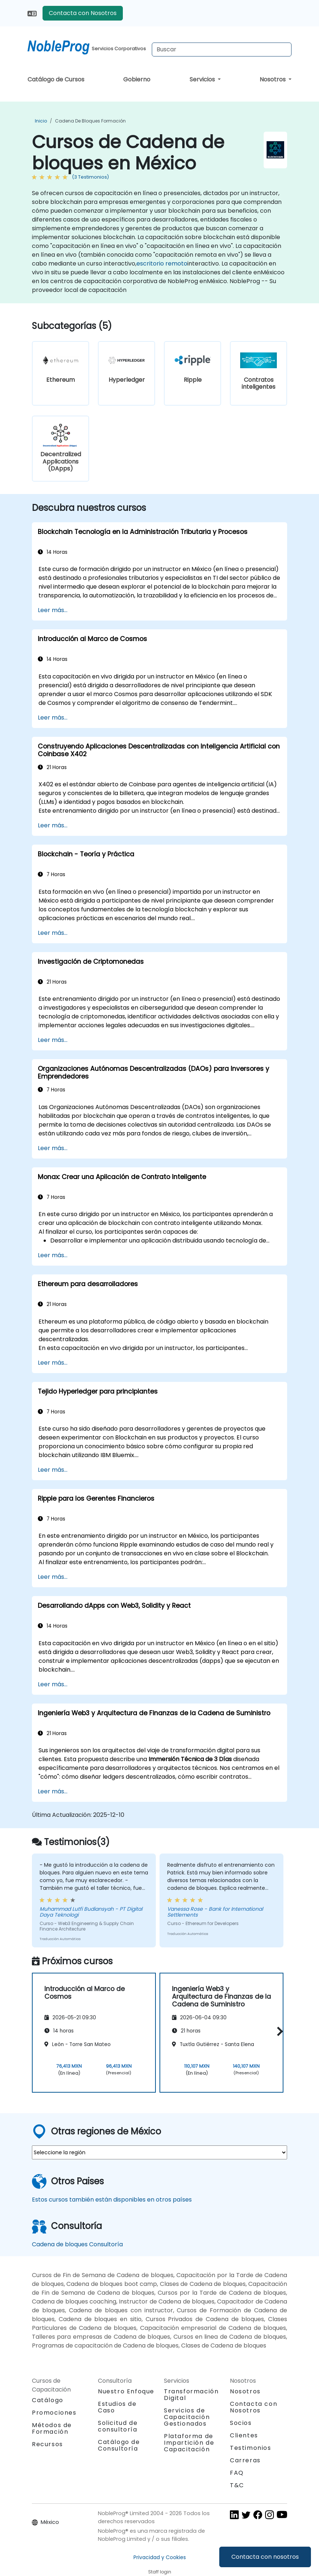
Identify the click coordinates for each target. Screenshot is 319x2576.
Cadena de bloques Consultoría (77, 2244)
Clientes (244, 2435)
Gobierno (136, 79)
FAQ (237, 2473)
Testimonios (250, 2448)
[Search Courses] (222, 49)
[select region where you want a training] (159, 2152)
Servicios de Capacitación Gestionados (187, 2417)
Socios (241, 2423)
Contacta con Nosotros (83, 13)
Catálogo (47, 2400)
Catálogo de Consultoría (119, 2445)
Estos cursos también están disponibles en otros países (112, 2199)
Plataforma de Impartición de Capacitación (189, 2443)
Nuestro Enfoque (126, 2391)
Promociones (54, 2412)
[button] (278, 2031)
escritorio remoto (161, 263)
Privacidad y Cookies (159, 2557)
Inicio (41, 121)
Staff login (159, 2572)
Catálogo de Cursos (55, 79)
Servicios (203, 79)
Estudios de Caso (117, 2407)
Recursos (47, 2444)
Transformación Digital (191, 2394)
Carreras (245, 2460)
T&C (237, 2485)
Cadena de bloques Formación (90, 121)
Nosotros (273, 79)
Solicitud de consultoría (118, 2426)
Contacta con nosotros (265, 2557)
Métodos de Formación (52, 2428)
